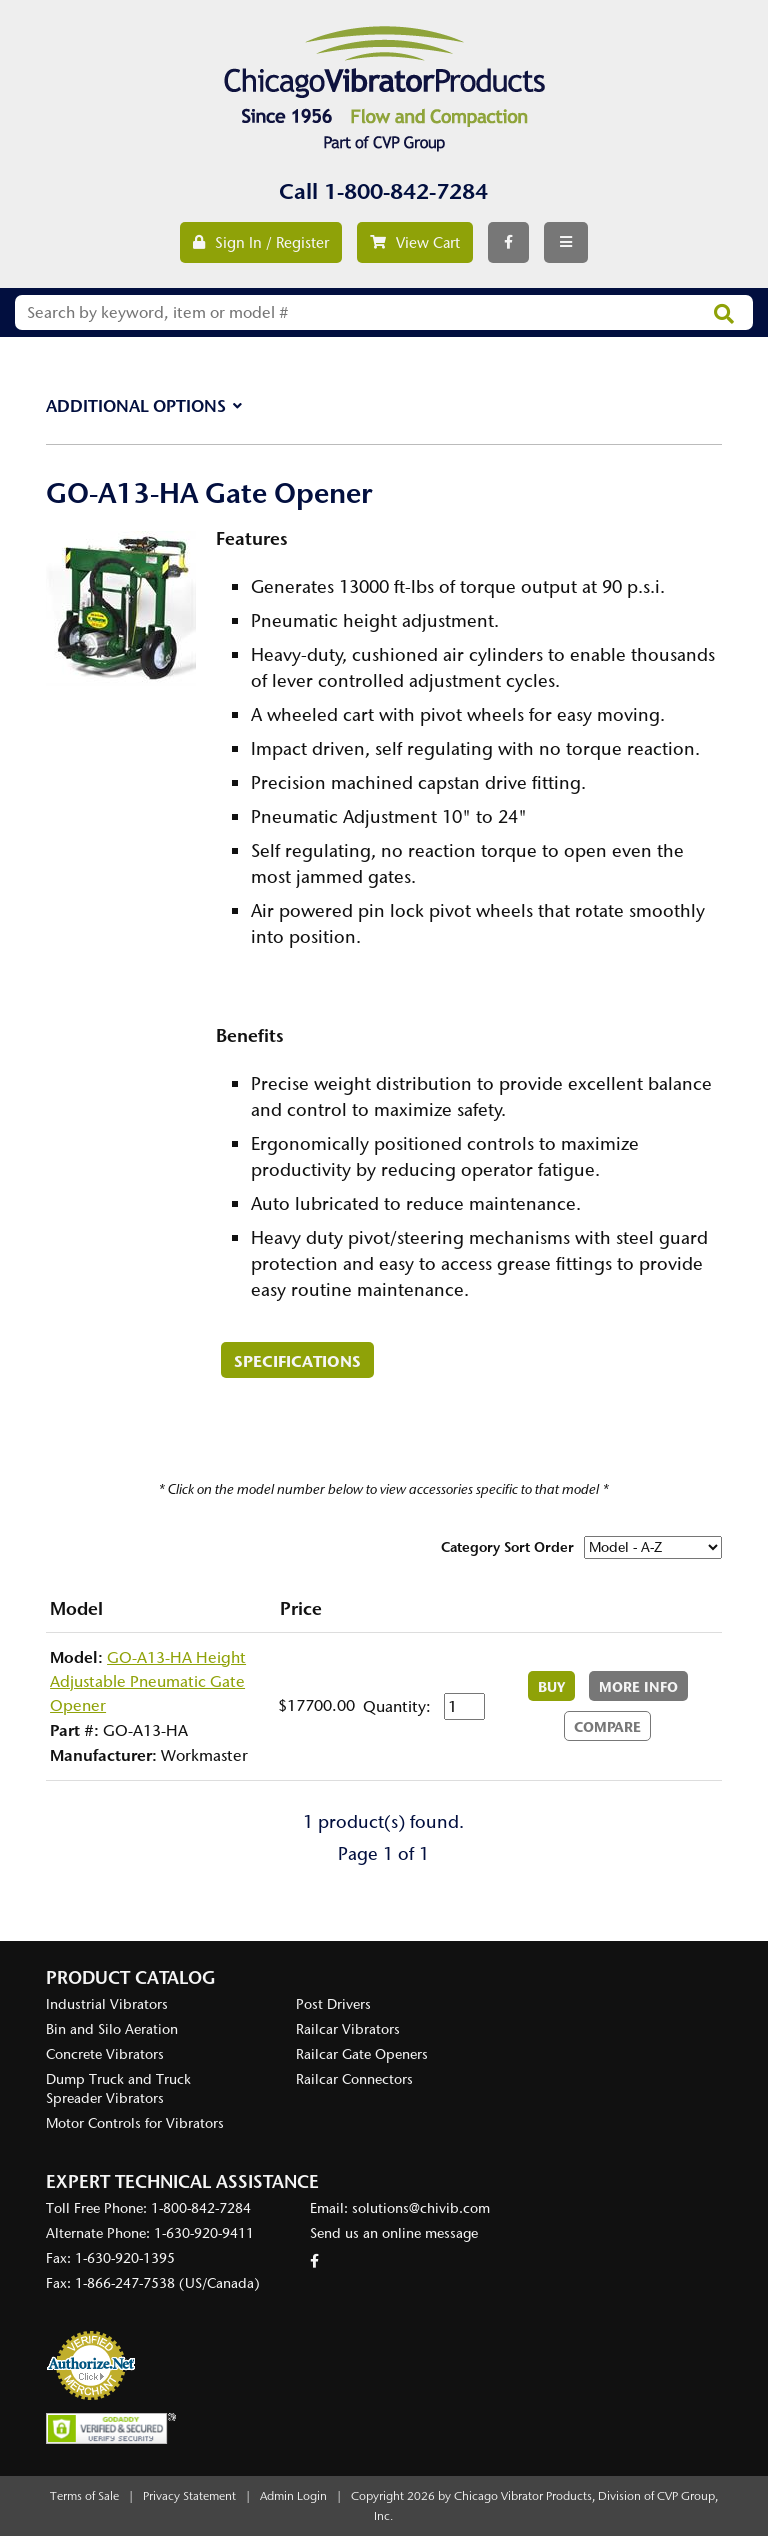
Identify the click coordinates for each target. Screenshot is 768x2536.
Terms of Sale (84, 2496)
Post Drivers (333, 2004)
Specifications (297, 1361)
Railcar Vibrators (348, 2029)
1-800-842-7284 (406, 191)
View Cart (415, 243)
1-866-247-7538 (125, 2283)
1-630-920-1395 (125, 2258)
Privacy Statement (189, 2496)
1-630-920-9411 (204, 2233)
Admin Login (293, 2496)
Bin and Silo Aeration (112, 2029)
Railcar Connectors (354, 2079)
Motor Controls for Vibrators (135, 2123)
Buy (551, 1687)
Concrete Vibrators (105, 2054)
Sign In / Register (261, 243)
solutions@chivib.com (421, 2208)
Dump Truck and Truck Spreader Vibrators (118, 2089)
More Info (638, 1687)
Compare (607, 1727)
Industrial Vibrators (107, 2004)
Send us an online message (394, 2233)
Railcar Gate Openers (362, 2054)
